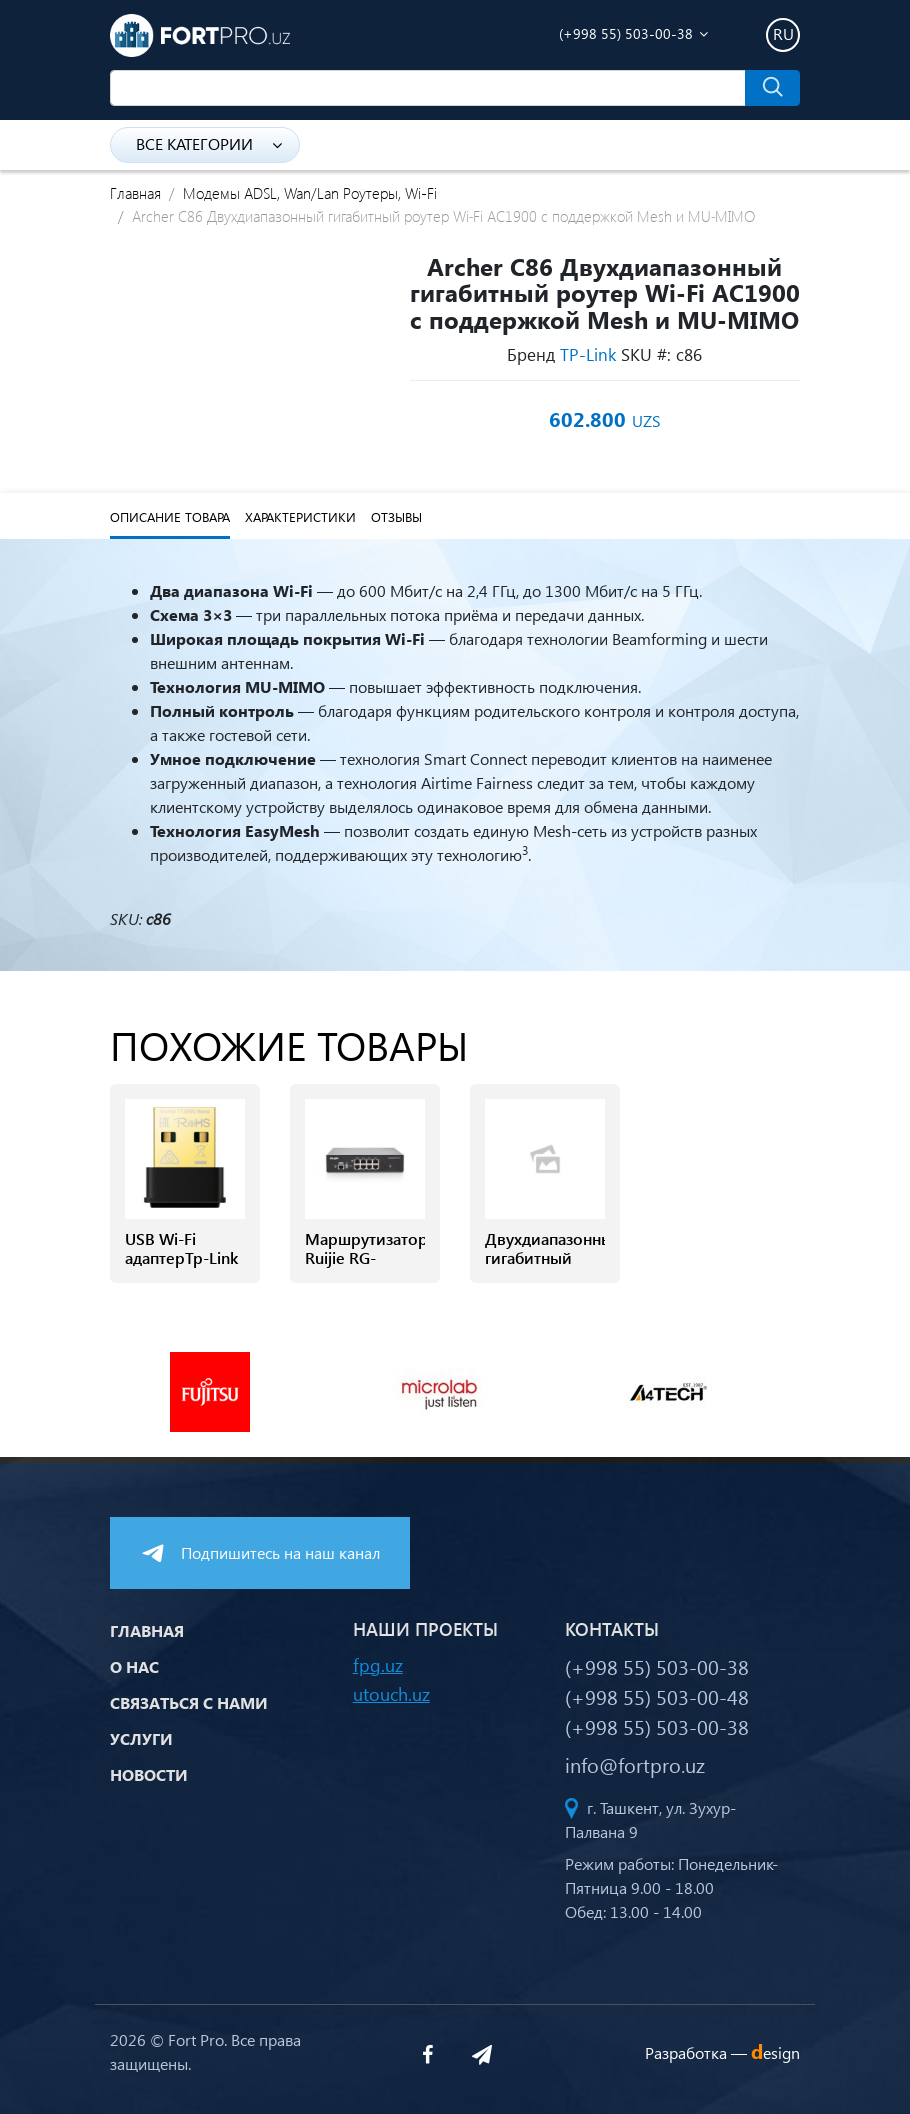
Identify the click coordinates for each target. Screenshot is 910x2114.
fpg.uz (378, 1664)
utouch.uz (391, 1693)
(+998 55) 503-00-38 (626, 33)
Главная (135, 193)
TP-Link (588, 354)
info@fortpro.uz (635, 1764)
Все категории (209, 143)
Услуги (141, 1738)
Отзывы (396, 516)
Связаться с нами (189, 1702)
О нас (134, 1666)
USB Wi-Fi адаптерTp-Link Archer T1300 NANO (181, 1267)
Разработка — (722, 2052)
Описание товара (170, 516)
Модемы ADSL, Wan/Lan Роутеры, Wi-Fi (310, 193)
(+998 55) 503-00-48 (657, 1696)
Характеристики (300, 516)
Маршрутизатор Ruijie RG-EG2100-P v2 (365, 1258)
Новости (149, 1774)
